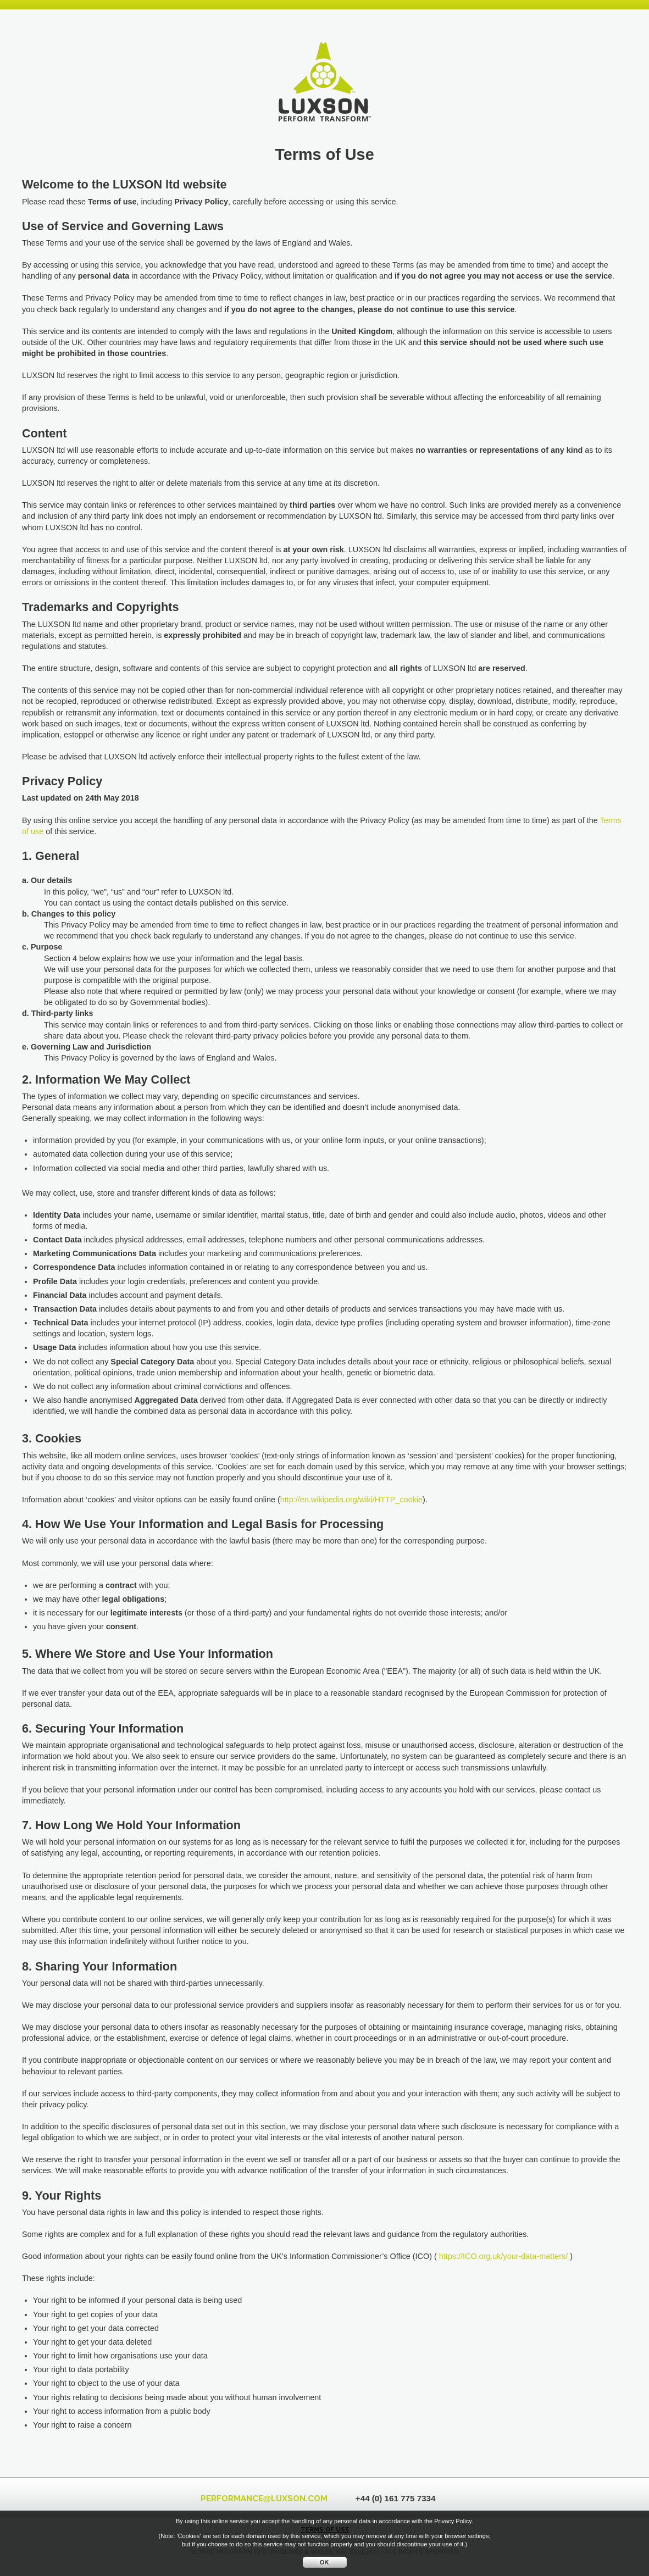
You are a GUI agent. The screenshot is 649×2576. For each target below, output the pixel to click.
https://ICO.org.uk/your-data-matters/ (503, 2256)
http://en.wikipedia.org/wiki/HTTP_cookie (351, 1499)
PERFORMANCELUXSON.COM (264, 2498)
